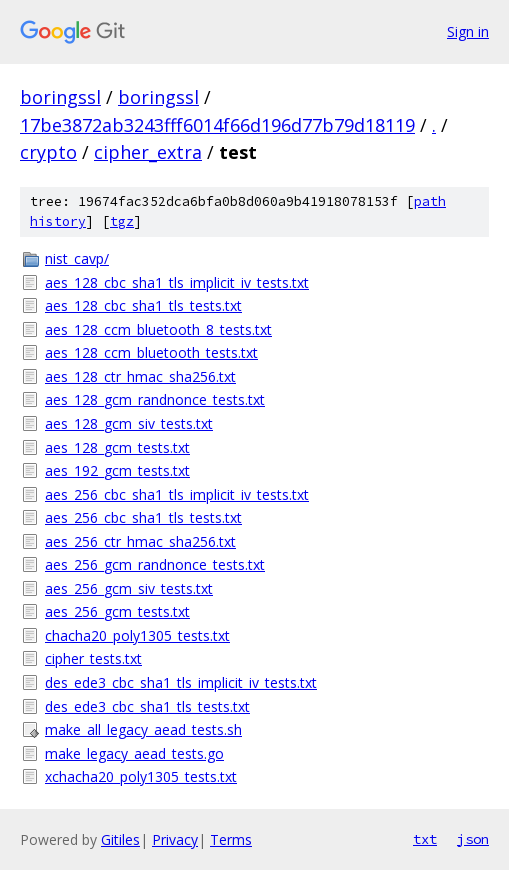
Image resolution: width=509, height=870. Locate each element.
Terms (231, 839)
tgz (122, 221)
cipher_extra (148, 152)
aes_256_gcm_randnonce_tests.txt (155, 564)
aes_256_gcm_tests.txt (117, 611)
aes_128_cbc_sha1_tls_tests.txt (143, 305)
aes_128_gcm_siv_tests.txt (129, 423)
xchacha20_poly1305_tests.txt (141, 776)
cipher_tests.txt (93, 658)
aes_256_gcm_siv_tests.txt (129, 588)
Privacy (175, 839)
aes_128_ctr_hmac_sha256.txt (140, 376)
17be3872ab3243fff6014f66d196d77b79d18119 (217, 125)
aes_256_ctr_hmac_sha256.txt (140, 541)
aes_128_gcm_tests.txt (117, 447)
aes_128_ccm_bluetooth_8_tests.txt (158, 329)
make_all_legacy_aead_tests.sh (143, 729)
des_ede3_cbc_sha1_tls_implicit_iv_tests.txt (181, 682)
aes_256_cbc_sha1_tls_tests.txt (143, 517)
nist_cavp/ (77, 258)
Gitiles (120, 839)
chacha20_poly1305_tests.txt (137, 635)
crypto (48, 152)
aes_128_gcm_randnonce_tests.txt (155, 399)
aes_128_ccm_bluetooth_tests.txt (151, 352)
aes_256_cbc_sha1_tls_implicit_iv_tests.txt (177, 494)
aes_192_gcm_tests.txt (117, 470)
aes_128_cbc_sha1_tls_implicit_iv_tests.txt (177, 282)
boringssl (60, 97)
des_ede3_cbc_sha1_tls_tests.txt (147, 706)
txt (425, 839)
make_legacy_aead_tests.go (134, 753)
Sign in (468, 31)
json (473, 839)
